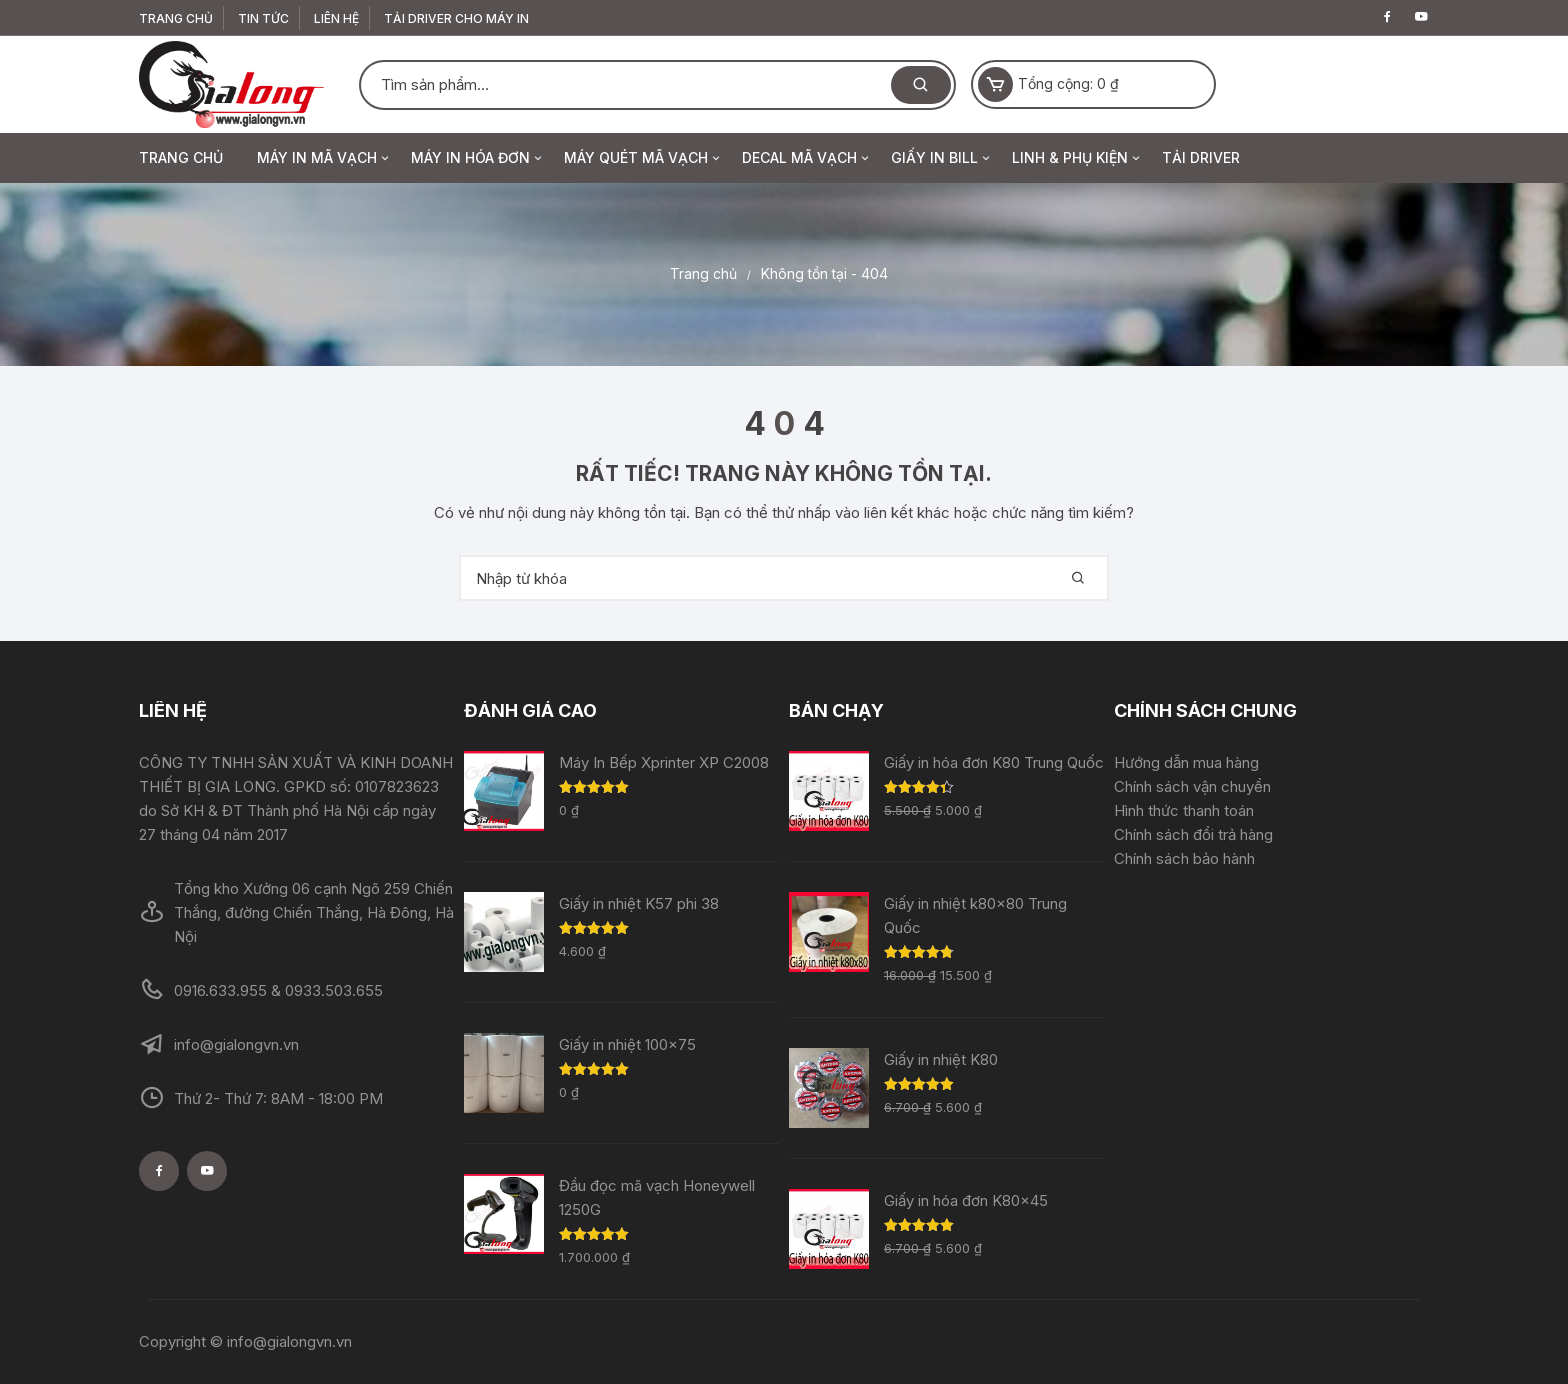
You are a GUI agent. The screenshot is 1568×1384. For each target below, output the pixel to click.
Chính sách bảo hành (1184, 858)
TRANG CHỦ (176, 18)
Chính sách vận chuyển (1192, 786)
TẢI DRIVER (1201, 157)
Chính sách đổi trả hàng (1193, 834)
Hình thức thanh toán (1184, 810)
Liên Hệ (336, 18)
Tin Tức (263, 18)
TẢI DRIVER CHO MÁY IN (456, 18)
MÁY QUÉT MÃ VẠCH (643, 158)
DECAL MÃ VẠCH (807, 158)
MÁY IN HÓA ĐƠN (478, 158)
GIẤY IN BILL (942, 158)
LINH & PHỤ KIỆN (1077, 158)
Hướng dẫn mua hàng (1186, 762)
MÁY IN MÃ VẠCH (324, 158)
